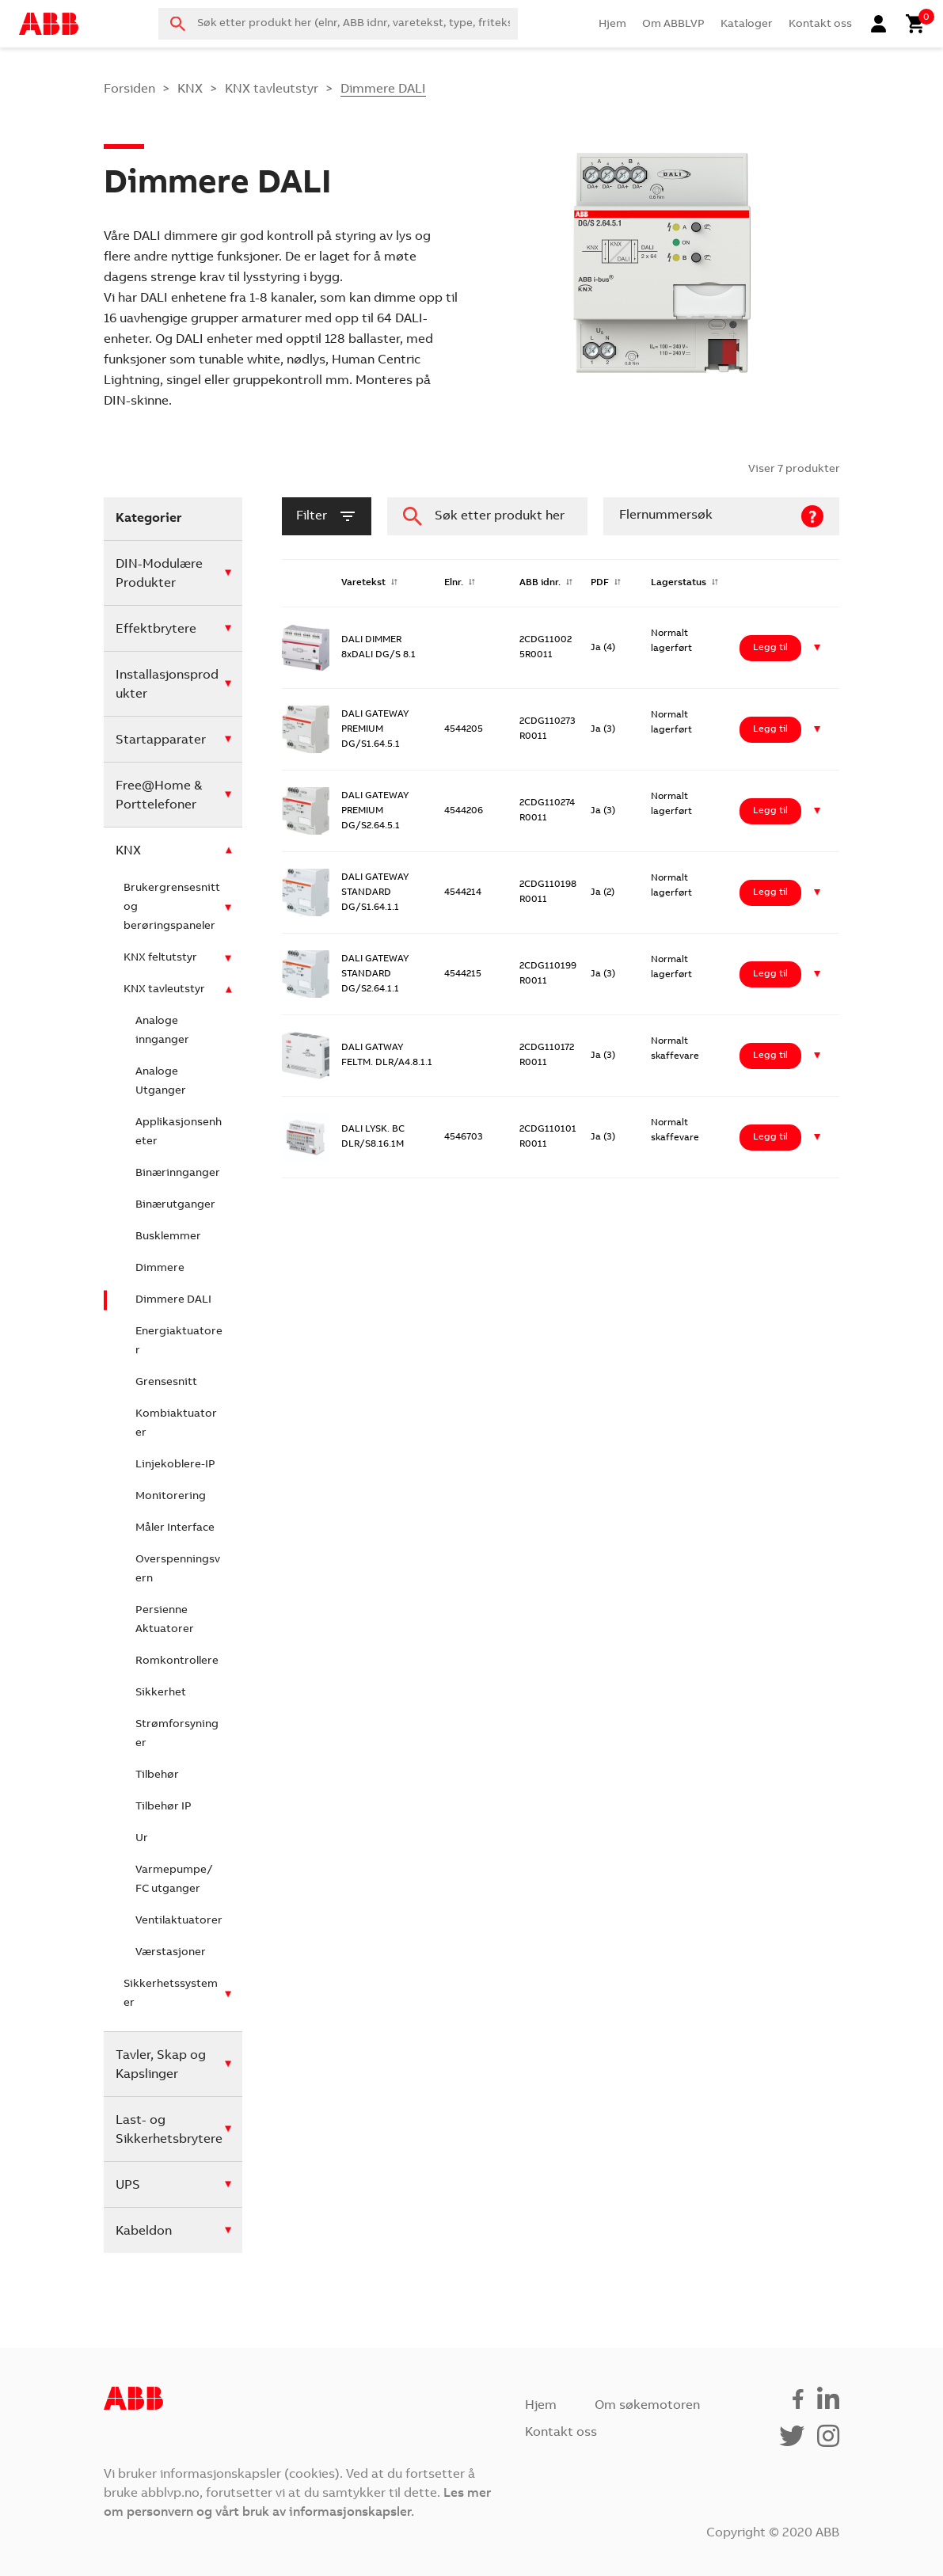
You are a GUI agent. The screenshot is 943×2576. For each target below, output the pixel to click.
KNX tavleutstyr (271, 89)
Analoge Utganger (160, 1082)
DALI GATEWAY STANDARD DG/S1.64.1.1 (375, 892)
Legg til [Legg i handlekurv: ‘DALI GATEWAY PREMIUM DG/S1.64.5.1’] (770, 729)
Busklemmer (168, 1236)
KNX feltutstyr (160, 958)
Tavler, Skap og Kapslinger (161, 2065)
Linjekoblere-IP (175, 1465)
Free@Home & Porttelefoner (159, 796)
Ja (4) (603, 648)
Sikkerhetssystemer (171, 1994)
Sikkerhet (160, 1693)
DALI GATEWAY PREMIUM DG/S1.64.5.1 (375, 729)
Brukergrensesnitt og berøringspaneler (172, 907)
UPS (128, 2185)
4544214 (462, 892)
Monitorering (170, 1496)
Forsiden (129, 89)
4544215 (462, 974)
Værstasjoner (170, 1952)
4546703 (463, 1137)
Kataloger (747, 24)
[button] (817, 648)
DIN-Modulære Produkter (159, 574)
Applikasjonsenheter (178, 1132)
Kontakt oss (820, 24)
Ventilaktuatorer (178, 1921)
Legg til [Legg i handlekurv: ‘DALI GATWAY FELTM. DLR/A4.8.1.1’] (770, 1055)
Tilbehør (157, 1775)
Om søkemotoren (647, 2405)
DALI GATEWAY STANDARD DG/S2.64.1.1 (375, 974)
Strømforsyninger (177, 1734)
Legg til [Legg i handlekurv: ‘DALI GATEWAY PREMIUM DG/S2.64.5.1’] (770, 811)
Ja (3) (603, 729)
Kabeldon (144, 2231)
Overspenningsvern (177, 1569)
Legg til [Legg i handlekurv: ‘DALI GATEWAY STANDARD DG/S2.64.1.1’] (770, 974)
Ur (141, 1838)
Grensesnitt (166, 1382)
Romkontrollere (177, 1661)
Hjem (612, 24)
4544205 (463, 729)
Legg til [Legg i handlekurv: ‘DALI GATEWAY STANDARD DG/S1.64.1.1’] (770, 892)
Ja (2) (602, 892)
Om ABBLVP (673, 24)
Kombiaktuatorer (176, 1424)
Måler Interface (175, 1528)
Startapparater (161, 740)
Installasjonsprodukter (167, 685)
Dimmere (159, 1268)
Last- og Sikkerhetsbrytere (169, 2130)
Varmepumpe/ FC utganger (174, 1880)
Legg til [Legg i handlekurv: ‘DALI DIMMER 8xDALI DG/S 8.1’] (770, 648)
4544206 (463, 811)
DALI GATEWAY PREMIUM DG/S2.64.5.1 (375, 811)
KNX (190, 89)
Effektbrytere (156, 629)
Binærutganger (175, 1205)
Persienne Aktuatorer (164, 1620)
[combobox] (338, 24)
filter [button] (326, 516)
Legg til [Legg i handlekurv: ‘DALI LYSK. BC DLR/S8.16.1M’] (770, 1137)
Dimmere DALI (173, 1300)
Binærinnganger (177, 1173)
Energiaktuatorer (178, 1341)
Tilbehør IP (163, 1807)
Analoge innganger (162, 1031)
